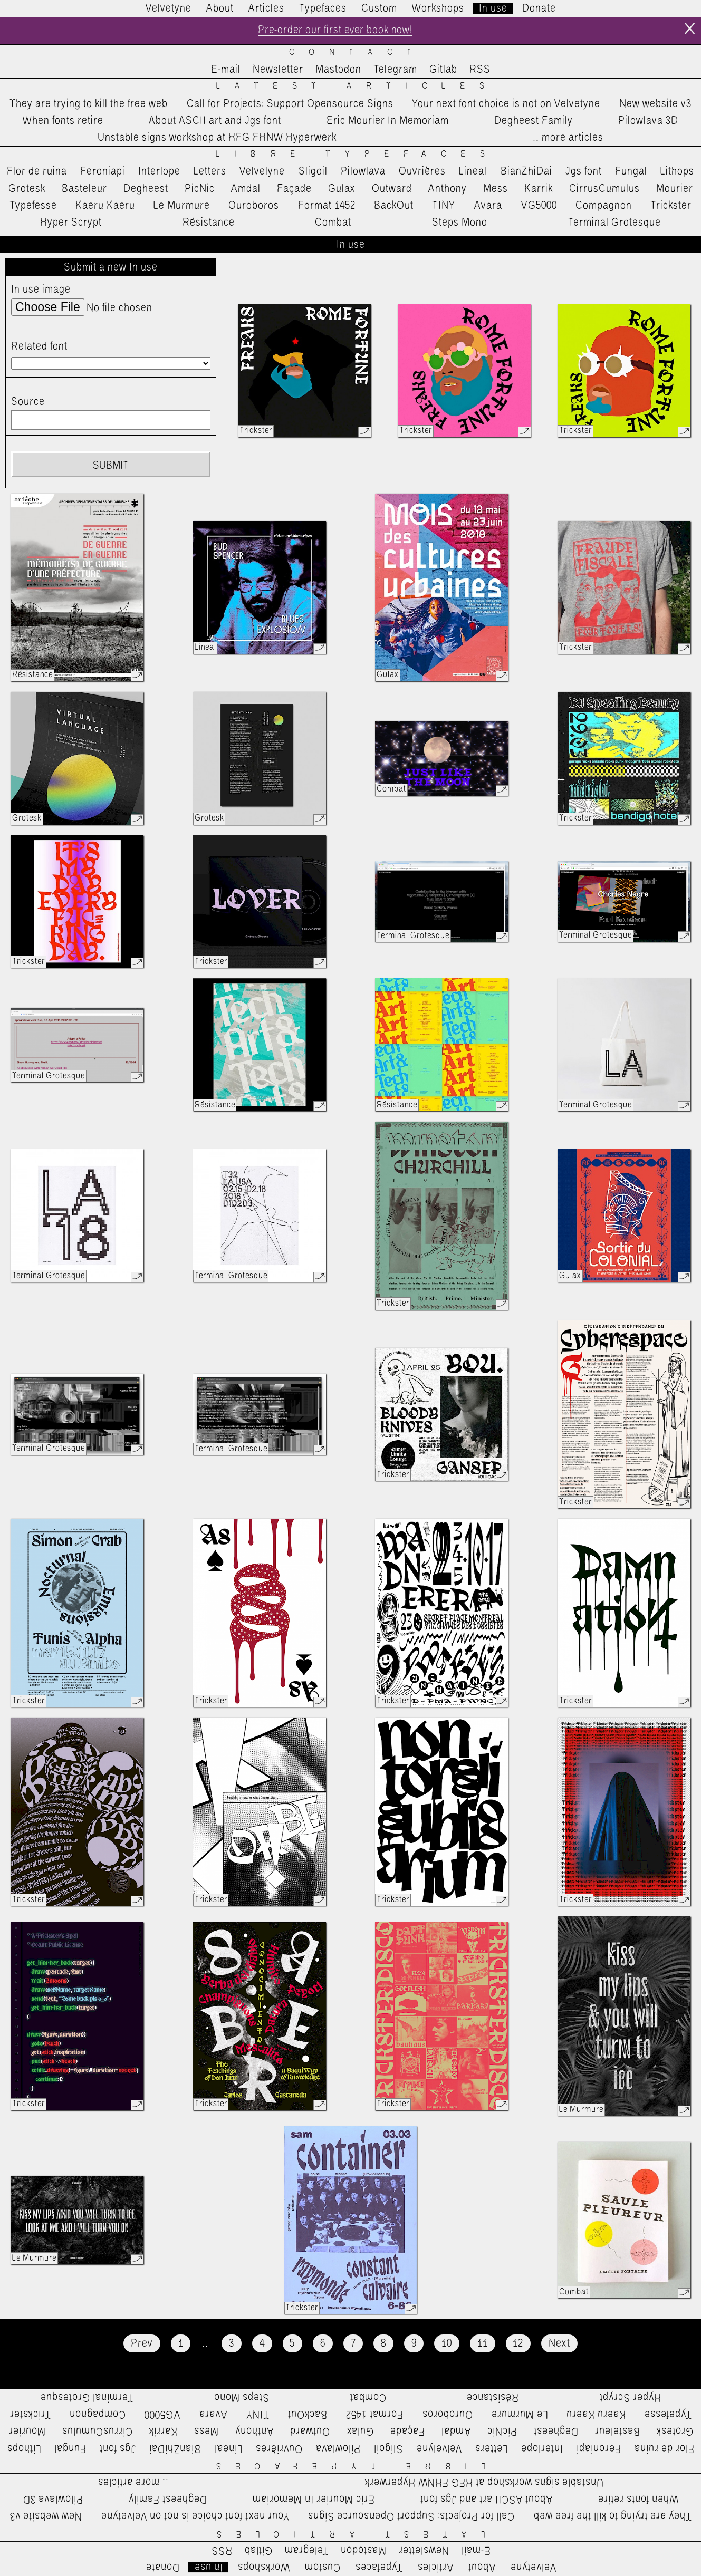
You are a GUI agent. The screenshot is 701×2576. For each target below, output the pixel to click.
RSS (480, 70)
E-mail (226, 70)
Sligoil (313, 172)
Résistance (209, 222)
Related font (39, 346)
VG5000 (539, 205)
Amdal (246, 189)
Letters (210, 172)
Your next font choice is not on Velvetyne (506, 104)
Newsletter (278, 70)
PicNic (200, 189)
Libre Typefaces (358, 155)
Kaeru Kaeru (105, 205)
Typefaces (323, 8)
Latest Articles (357, 87)
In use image (41, 290)
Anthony (447, 189)
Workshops (438, 8)
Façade (294, 189)
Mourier (674, 189)
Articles (266, 8)
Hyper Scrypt (71, 222)
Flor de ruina (37, 172)
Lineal (473, 172)
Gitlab (443, 70)
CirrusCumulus (604, 189)
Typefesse (33, 205)
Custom (379, 8)
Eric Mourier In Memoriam (388, 120)
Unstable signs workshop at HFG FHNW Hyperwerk (217, 138)
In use (493, 8)
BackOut (394, 205)
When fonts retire (63, 120)
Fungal (631, 172)
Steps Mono (459, 222)
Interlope (159, 172)
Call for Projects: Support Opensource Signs (290, 104)
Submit (111, 465)
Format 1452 (327, 205)
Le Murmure (181, 205)
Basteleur (84, 189)
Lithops (677, 172)
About (220, 8)
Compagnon (603, 205)
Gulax (342, 189)
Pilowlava (363, 172)
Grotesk (26, 189)
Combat (333, 222)
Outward (392, 189)
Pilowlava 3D (648, 120)
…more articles (567, 138)
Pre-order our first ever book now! (335, 30)
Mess (495, 189)
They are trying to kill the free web (88, 104)
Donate (539, 8)
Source (28, 402)
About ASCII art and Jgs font (215, 120)
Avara (488, 205)
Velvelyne (262, 172)
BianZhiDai (526, 172)
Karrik (538, 189)
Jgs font (583, 172)
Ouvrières (422, 172)
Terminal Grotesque (614, 222)
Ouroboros (253, 205)
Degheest (145, 189)
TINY (444, 205)
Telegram (395, 70)
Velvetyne (168, 8)
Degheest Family (533, 120)
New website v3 (655, 104)
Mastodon (338, 70)
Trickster (671, 205)
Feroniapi (102, 172)
